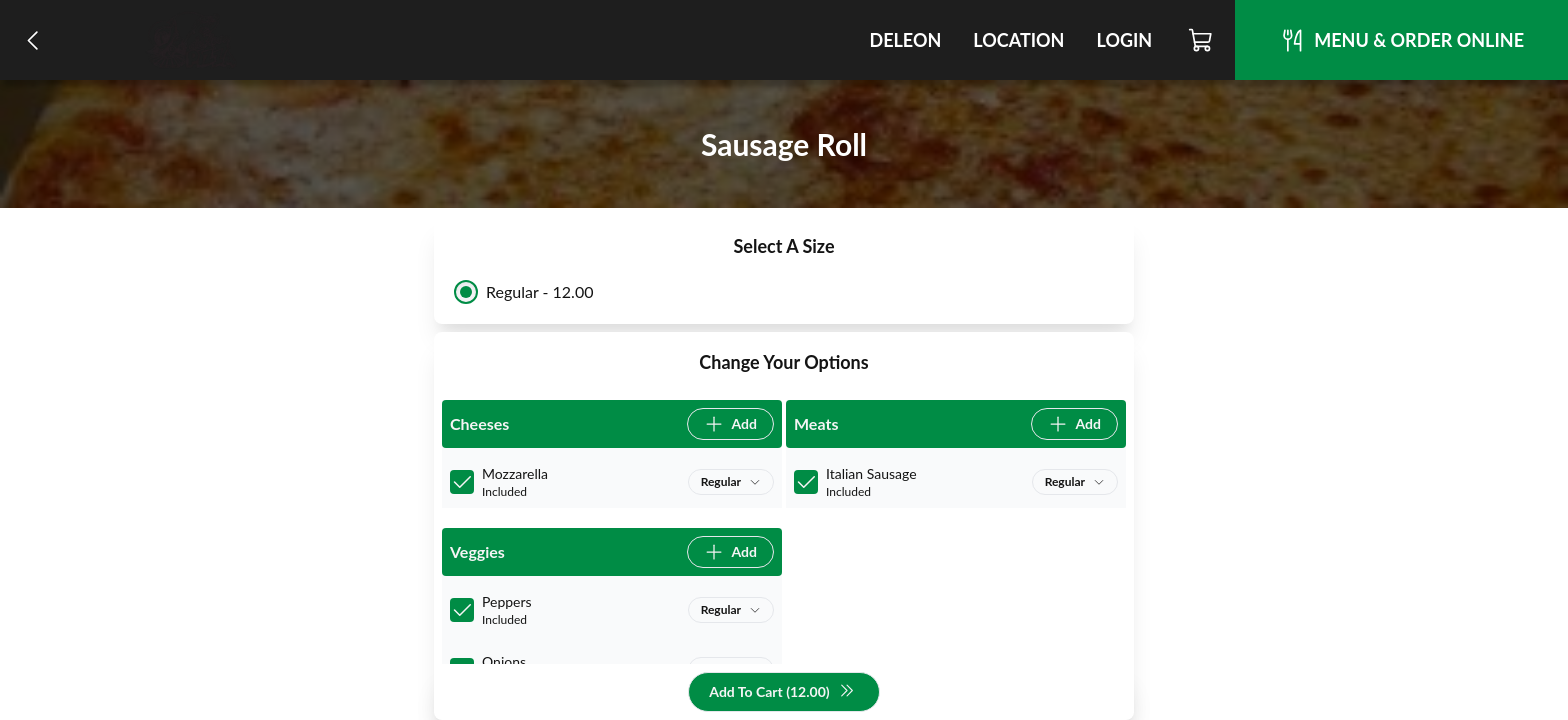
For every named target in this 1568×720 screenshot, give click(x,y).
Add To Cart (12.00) (781, 692)
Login (1124, 40)
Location (1018, 40)
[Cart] (1201, 40)
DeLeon (905, 40)
